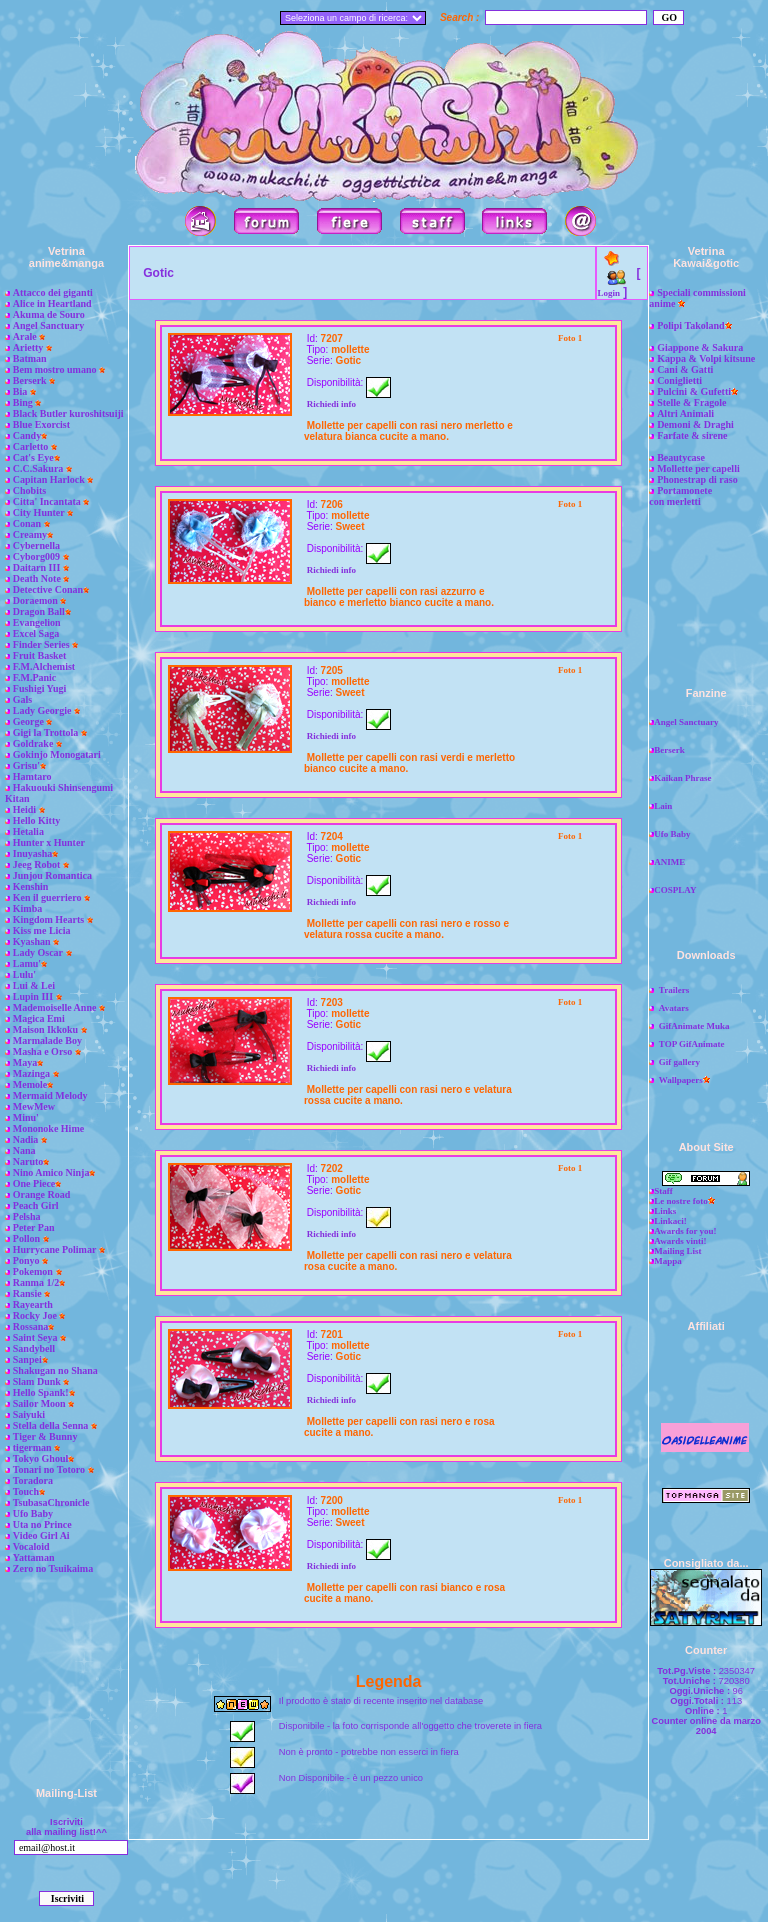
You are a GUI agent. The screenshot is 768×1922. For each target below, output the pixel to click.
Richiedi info (331, 404)
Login (608, 293)
